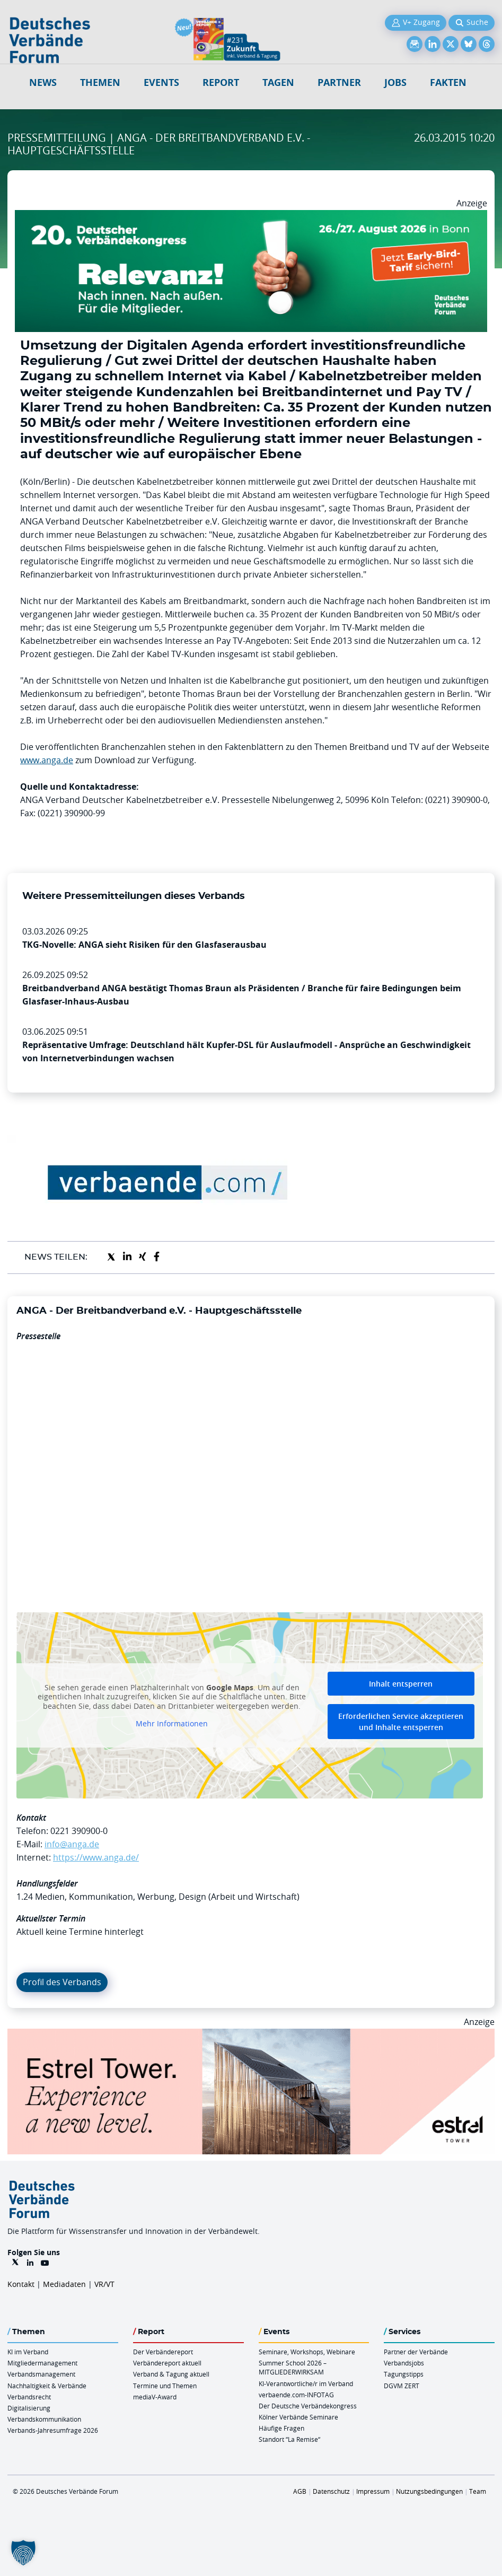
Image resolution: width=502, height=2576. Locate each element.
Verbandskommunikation (44, 2419)
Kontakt (20, 2284)
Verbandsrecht (29, 2396)
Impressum (373, 2491)
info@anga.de (72, 1844)
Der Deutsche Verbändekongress (308, 2406)
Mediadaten (64, 2284)
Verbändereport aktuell (167, 2363)
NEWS (43, 82)
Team (477, 2491)
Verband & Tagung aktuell (171, 2374)
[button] (23, 2552)
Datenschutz (331, 2491)
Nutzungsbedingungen (429, 2491)
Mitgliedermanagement (42, 2363)
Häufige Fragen (281, 2428)
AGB (299, 2491)
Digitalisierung (28, 2408)
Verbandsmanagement (41, 2374)
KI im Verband (27, 2351)
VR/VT (104, 2284)
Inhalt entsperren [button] (401, 1684)
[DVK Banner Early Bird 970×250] (251, 216)
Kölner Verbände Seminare (298, 2417)
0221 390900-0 (79, 1831)
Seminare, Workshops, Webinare (307, 2351)
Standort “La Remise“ (289, 2439)
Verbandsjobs (404, 2363)
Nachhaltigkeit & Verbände (46, 2385)
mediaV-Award (155, 2396)
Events (161, 82)
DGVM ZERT (401, 2385)
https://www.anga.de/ (96, 1857)
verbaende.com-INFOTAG (296, 2394)
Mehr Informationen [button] (172, 1723)
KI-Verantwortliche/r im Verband (306, 2383)
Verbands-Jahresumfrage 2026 (52, 2430)
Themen (100, 82)
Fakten (448, 82)
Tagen (278, 82)
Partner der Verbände (416, 2351)
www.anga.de (46, 760)
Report (220, 82)
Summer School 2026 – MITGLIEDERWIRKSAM (293, 2367)
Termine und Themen (165, 2385)
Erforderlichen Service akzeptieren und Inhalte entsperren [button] (400, 1721)
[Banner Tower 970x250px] (251, 2035)
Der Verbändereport (163, 2351)
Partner (339, 82)
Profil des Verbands (62, 1982)
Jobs (395, 82)
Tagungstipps (404, 2374)
